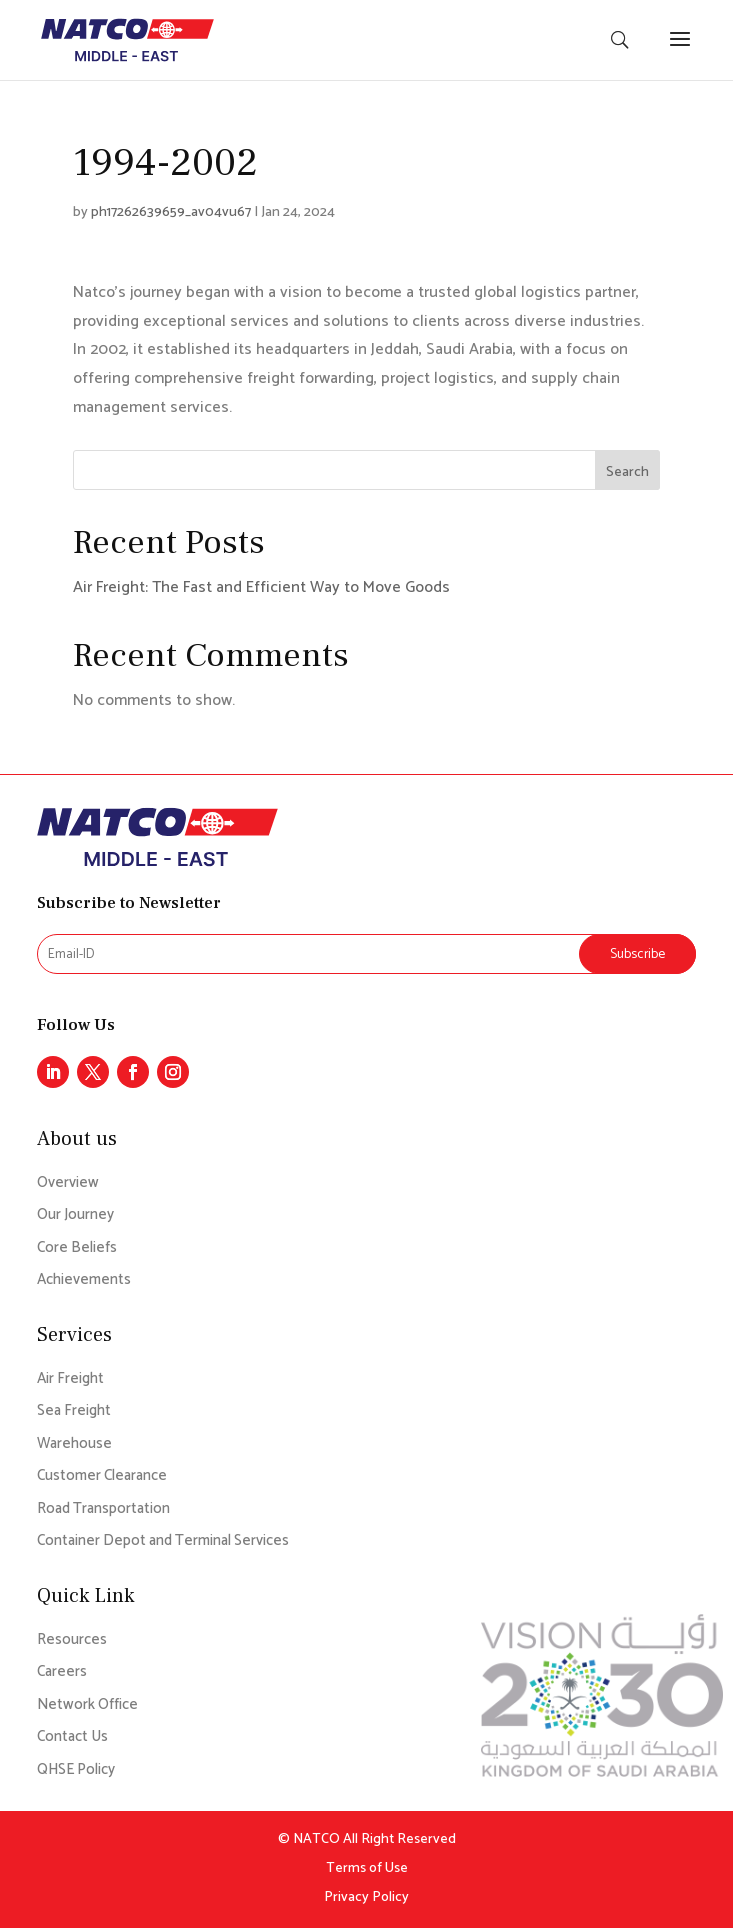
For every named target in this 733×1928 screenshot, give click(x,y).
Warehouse (74, 1444)
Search (627, 472)
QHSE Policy (76, 1770)
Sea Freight (74, 1411)
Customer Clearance (102, 1476)
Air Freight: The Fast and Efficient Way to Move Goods (261, 587)
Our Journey (75, 1215)
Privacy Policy (366, 1897)
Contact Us (72, 1737)
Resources (72, 1640)
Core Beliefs (77, 1248)
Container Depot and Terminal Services (163, 1541)
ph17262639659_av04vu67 (171, 212)
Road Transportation (103, 1509)
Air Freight (70, 1379)
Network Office (87, 1705)
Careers (62, 1672)
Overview (68, 1183)
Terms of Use (367, 1868)
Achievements (84, 1280)
